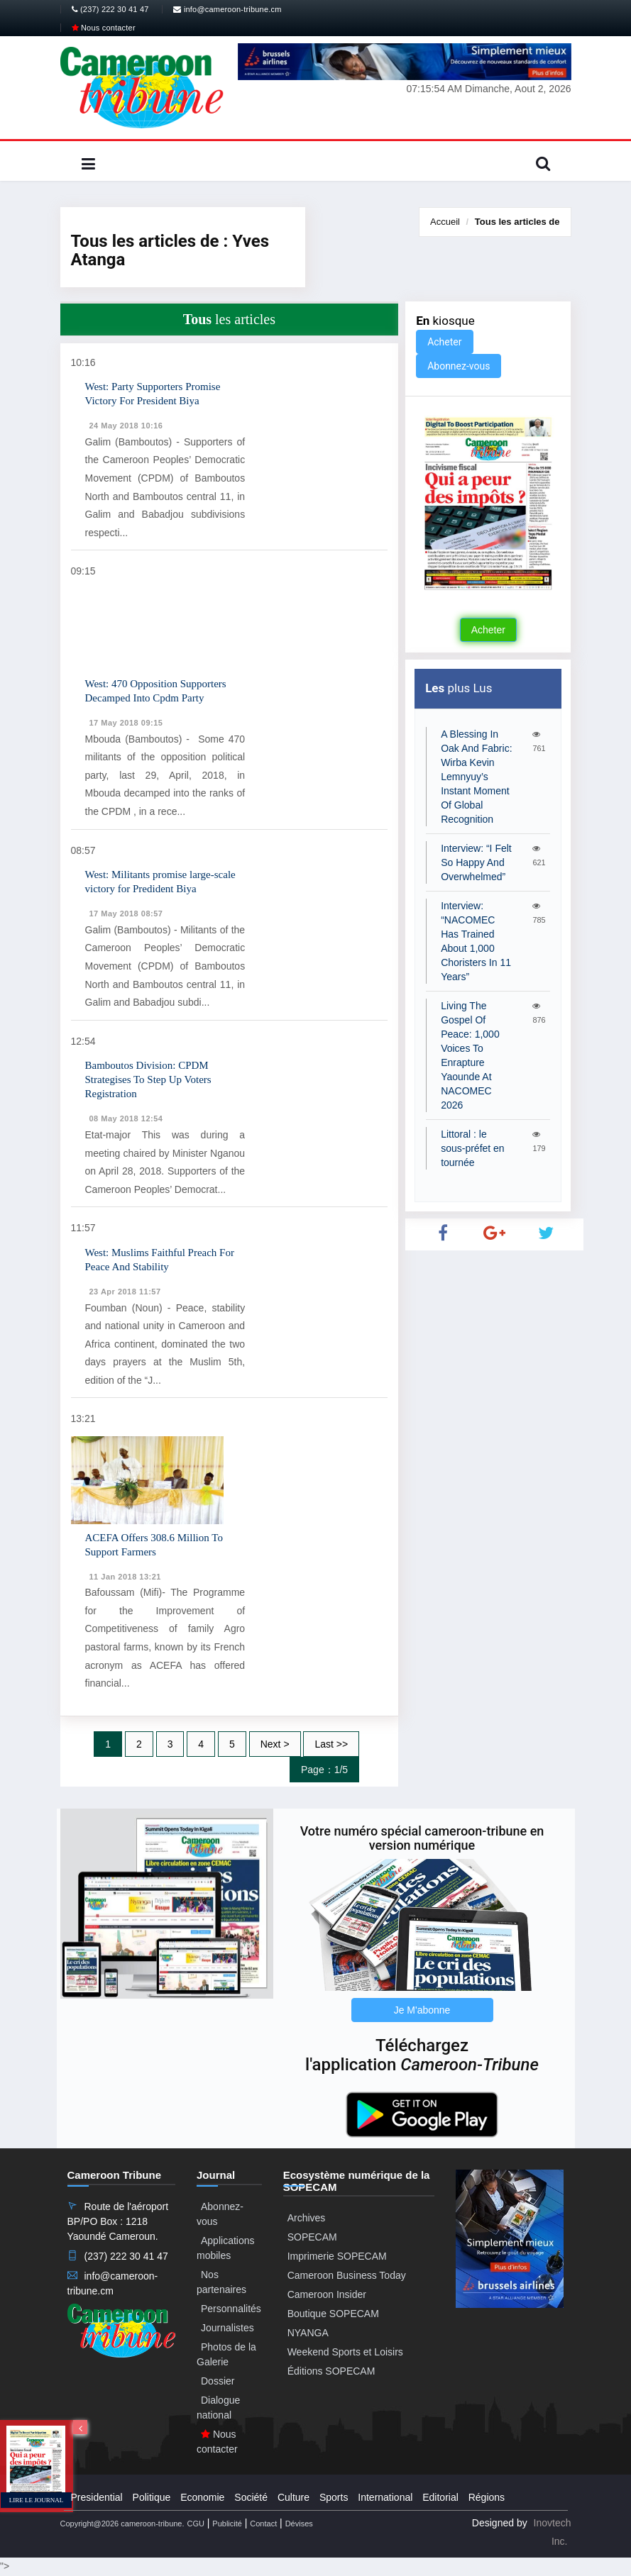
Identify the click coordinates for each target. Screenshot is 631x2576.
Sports (333, 2497)
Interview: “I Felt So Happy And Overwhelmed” (476, 862)
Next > (275, 1744)
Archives (306, 2218)
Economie (202, 2497)
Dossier (217, 2381)
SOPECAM (312, 2237)
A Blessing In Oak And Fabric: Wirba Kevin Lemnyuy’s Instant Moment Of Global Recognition (476, 776)
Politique (152, 2497)
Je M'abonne (422, 2010)
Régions (486, 2497)
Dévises (299, 2523)
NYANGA (308, 2332)
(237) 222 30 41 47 (110, 9)
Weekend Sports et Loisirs (345, 2352)
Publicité (227, 2523)
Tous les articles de (517, 221)
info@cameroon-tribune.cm (227, 9)
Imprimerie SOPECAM (337, 2256)
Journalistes (227, 2327)
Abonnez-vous (458, 366)
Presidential (97, 2497)
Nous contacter (104, 27)
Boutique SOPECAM (333, 2313)
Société (251, 2497)
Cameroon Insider (326, 2294)
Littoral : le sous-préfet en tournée (473, 1148)
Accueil (445, 221)
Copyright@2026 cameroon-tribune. (122, 2523)
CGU (195, 2523)
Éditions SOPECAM (331, 2371)
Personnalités (231, 2308)
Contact (263, 2523)
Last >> (331, 1744)
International (385, 2497)
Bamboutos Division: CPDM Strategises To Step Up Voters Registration (148, 1079)
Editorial (440, 2497)
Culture (293, 2497)
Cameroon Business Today (346, 2275)
